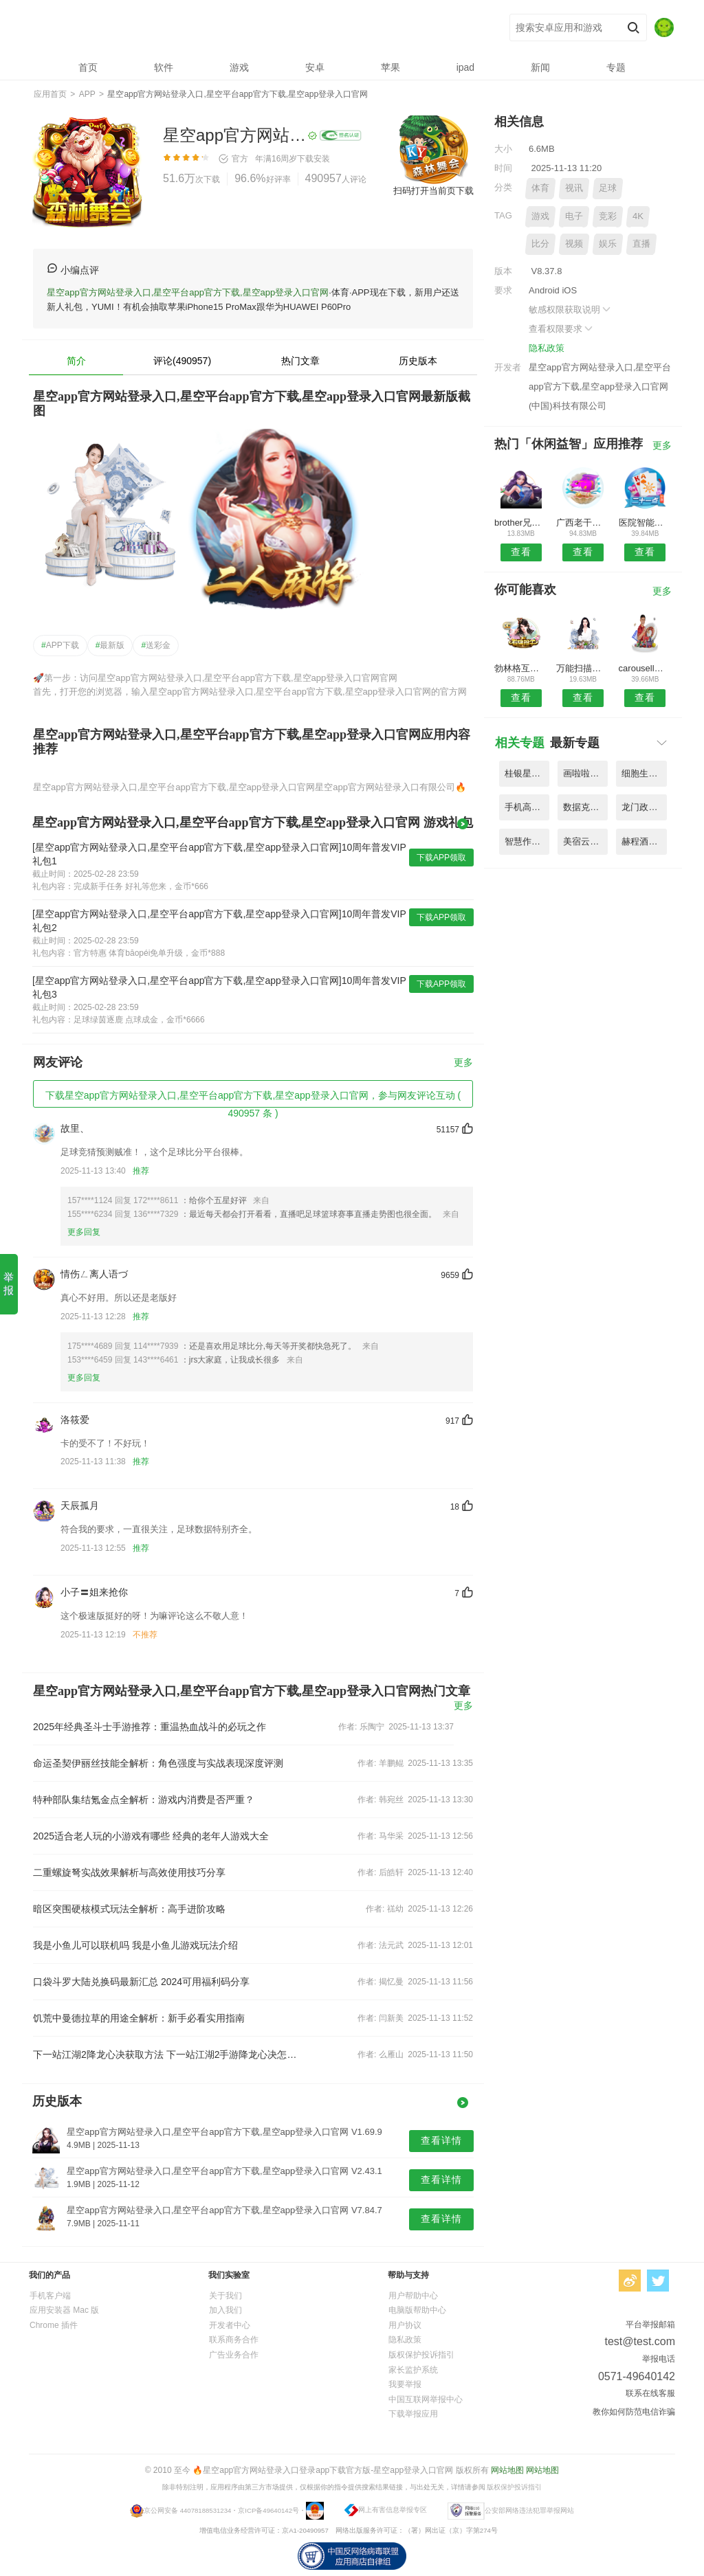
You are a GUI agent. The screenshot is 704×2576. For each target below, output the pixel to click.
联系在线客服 (650, 2393)
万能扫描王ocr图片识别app (582, 668)
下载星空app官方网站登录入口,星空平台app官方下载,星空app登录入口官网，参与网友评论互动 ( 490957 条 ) (253, 1099)
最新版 (110, 645)
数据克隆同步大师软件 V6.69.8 (585, 807)
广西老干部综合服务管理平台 (582, 522)
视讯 (574, 188)
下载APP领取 (441, 857)
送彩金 (155, 645)
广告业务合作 (233, 2355)
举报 (8, 1283)
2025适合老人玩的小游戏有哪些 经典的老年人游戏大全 (151, 1835)
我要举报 (404, 2384)
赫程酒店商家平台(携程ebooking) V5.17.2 (644, 841)
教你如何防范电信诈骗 (634, 2412)
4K (638, 216)
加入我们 (225, 2310)
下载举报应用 (413, 2414)
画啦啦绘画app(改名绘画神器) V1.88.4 (585, 773)
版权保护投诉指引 (421, 2355)
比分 (540, 243)
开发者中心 (229, 2325)
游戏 (540, 216)
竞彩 (608, 216)
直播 (641, 243)
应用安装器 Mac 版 (64, 2310)
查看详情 (441, 2140)
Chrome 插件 (54, 2325)
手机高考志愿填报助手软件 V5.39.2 (527, 807)
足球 (608, 188)
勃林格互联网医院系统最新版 (520, 668)
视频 (574, 243)
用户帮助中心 (413, 2295)
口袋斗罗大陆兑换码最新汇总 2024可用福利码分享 (141, 1981)
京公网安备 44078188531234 (187, 2509)
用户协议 (404, 2325)
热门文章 (300, 360)
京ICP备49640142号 (268, 2509)
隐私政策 (546, 348)
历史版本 (418, 360)
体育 (540, 188)
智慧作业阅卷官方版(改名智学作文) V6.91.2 (527, 841)
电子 (574, 216)
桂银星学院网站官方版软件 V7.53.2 (527, 773)
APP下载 (60, 645)
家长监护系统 (413, 2370)
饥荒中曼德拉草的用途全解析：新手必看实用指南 (139, 2018)
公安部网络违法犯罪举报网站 (529, 2509)
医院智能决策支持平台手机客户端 (645, 522)
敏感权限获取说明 (571, 309)
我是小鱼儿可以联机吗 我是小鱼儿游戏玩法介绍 (135, 1945)
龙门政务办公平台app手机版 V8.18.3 (644, 807)
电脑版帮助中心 (417, 2310)
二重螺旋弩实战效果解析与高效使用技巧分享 (129, 1872)
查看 (521, 551)
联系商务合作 (233, 2339)
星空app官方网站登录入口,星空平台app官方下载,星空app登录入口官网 (235, 27)
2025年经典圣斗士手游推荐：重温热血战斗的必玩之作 (149, 1726)
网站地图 (507, 2470)
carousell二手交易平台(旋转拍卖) (645, 668)
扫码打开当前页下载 (433, 191)
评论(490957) (182, 360)
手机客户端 (50, 2295)
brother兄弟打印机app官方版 (520, 522)
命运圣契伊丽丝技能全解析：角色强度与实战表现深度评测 (158, 1763)
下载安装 (313, 159)
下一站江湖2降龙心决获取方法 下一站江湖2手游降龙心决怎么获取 (165, 2054)
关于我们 (225, 2295)
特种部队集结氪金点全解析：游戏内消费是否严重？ (143, 1799)
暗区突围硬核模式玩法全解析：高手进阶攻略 (129, 1908)
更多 (463, 1062)
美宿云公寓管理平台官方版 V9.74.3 (585, 841)
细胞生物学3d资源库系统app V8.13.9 (644, 773)
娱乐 (608, 243)
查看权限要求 (562, 329)
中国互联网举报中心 (425, 2399)
